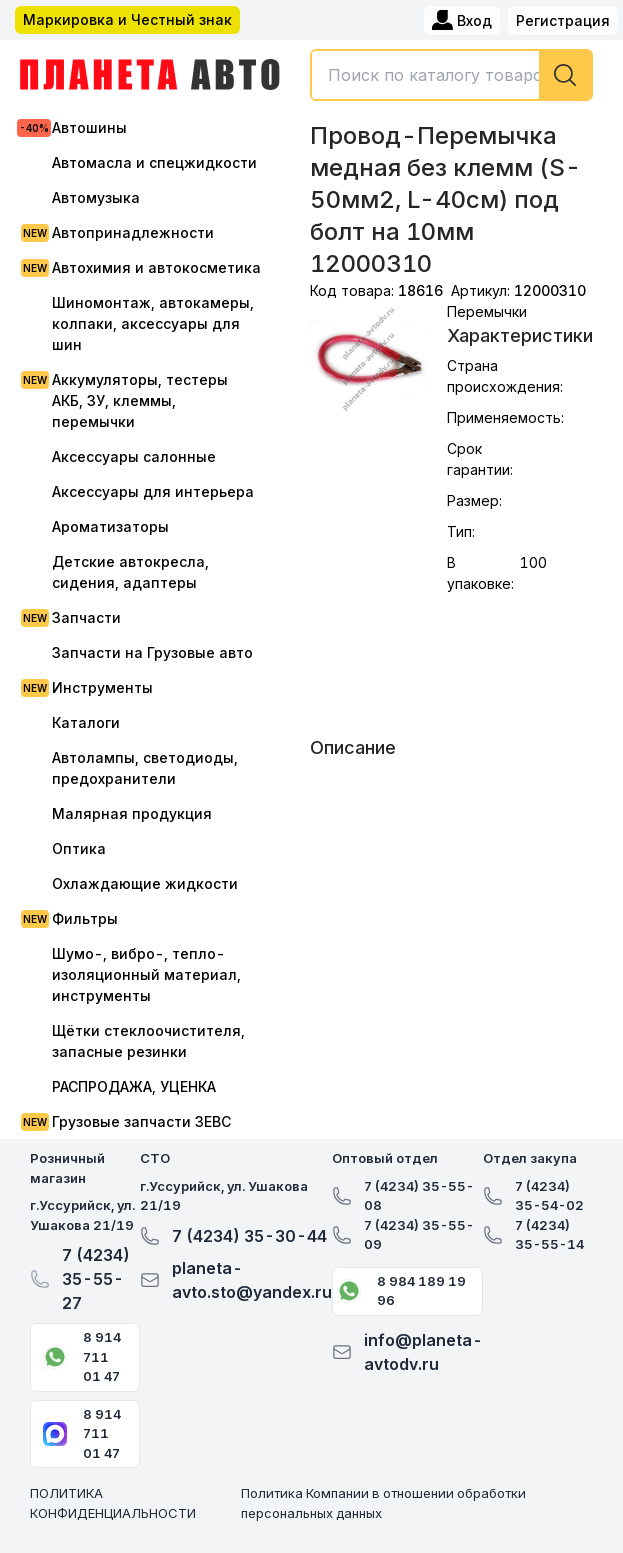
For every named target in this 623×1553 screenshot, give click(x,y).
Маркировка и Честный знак (127, 19)
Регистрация (563, 20)
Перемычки (487, 311)
